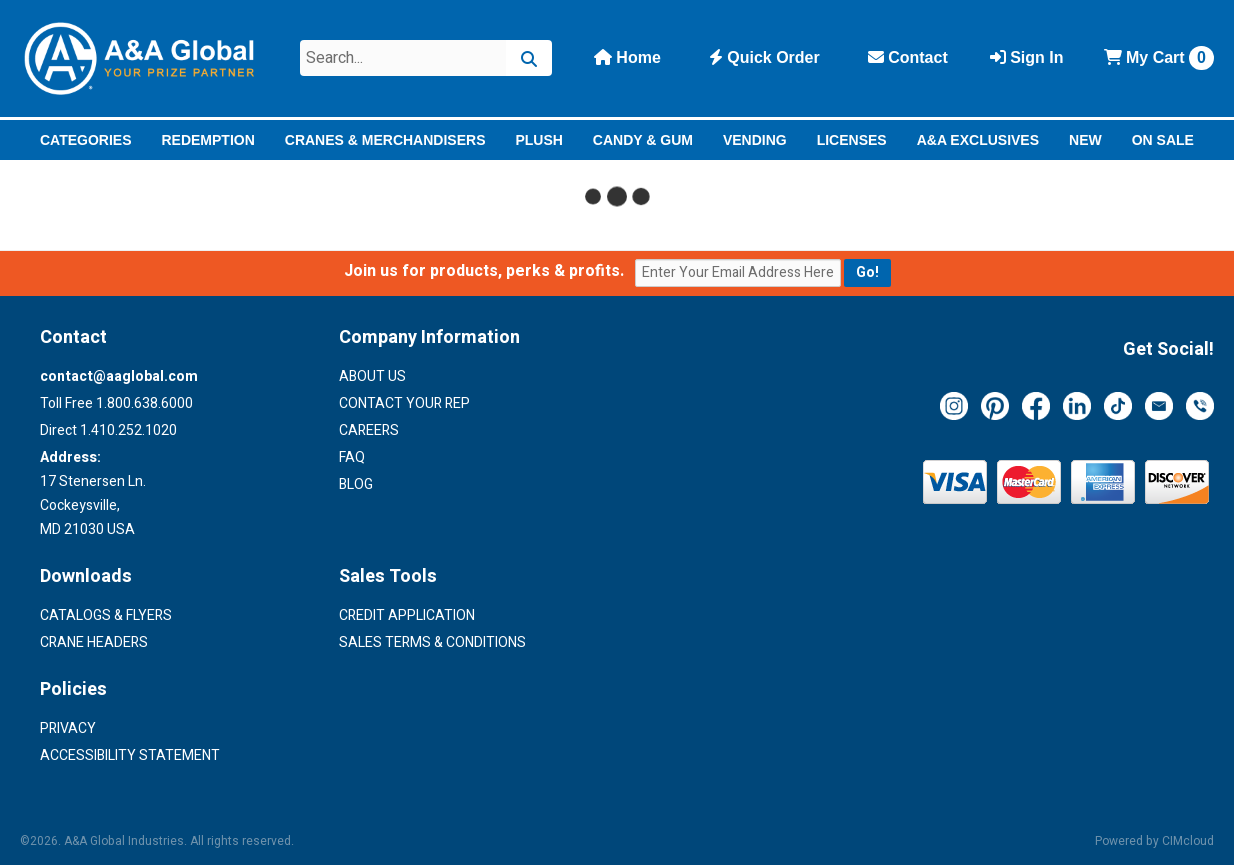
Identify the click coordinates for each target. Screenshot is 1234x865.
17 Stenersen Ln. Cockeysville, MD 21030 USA (93, 493)
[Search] (529, 58)
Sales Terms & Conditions (432, 642)
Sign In (1027, 57)
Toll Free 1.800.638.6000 (116, 403)
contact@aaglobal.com (119, 376)
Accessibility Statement (130, 755)
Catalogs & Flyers (106, 615)
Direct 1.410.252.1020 (108, 430)
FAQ (352, 457)
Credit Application (407, 615)
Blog (356, 484)
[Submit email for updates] (867, 273)
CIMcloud (1188, 841)
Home (627, 57)
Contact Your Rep (404, 403)
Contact (908, 57)
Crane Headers (94, 642)
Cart (1159, 58)
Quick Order (764, 57)
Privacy (68, 728)
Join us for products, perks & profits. (488, 271)
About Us (372, 376)
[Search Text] (403, 58)
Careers (369, 430)
